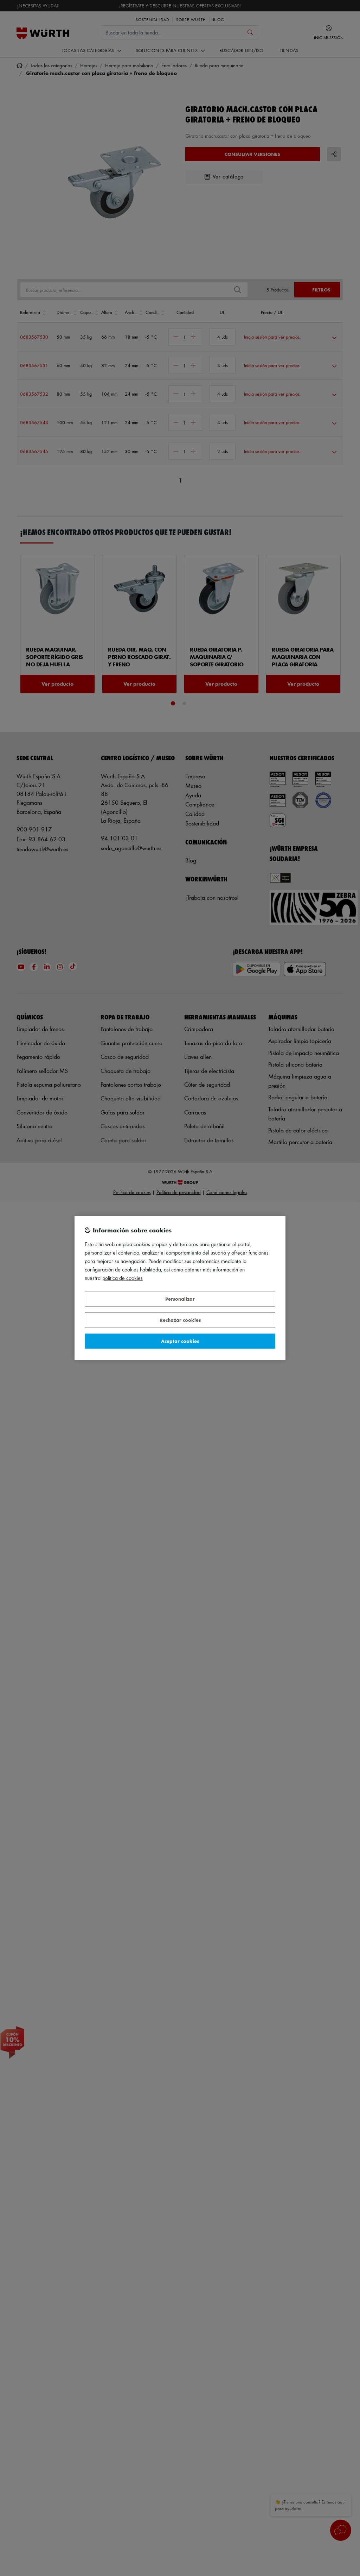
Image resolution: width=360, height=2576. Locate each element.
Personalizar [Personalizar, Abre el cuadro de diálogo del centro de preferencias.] (180, 1299)
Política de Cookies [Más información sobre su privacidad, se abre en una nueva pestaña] (122, 1278)
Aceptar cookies (180, 1341)
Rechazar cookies (180, 1320)
